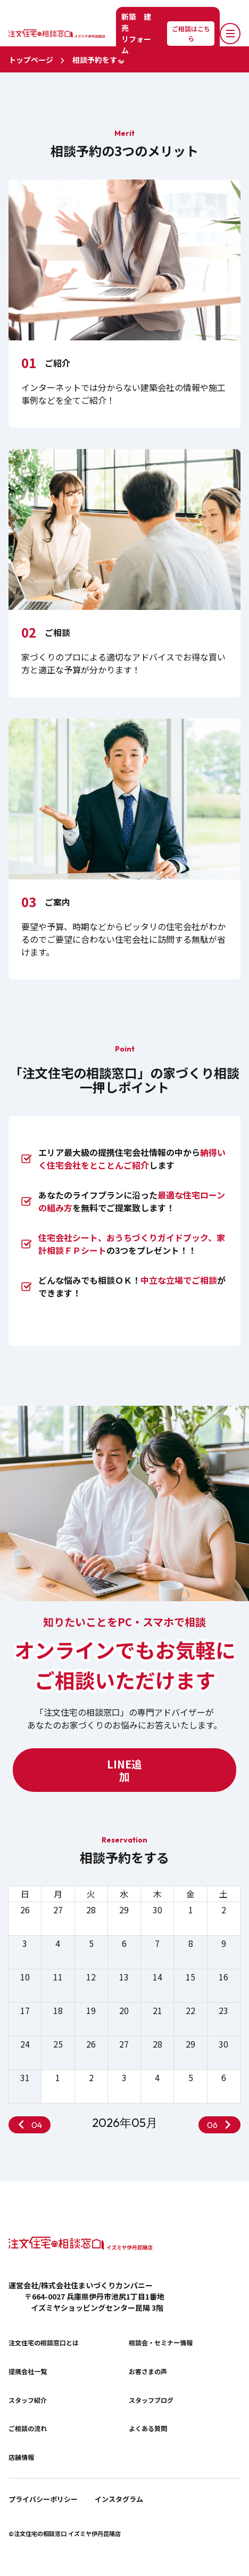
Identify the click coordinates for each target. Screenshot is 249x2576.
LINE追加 (124, 1770)
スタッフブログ (151, 2400)
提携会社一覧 (28, 2371)
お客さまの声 (148, 2371)
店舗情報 (21, 2457)
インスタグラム (119, 2499)
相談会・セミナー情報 (161, 2342)
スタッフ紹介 (28, 2400)
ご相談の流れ (28, 2428)
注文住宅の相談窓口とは (44, 2342)
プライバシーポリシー (43, 2499)
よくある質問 (148, 2428)
